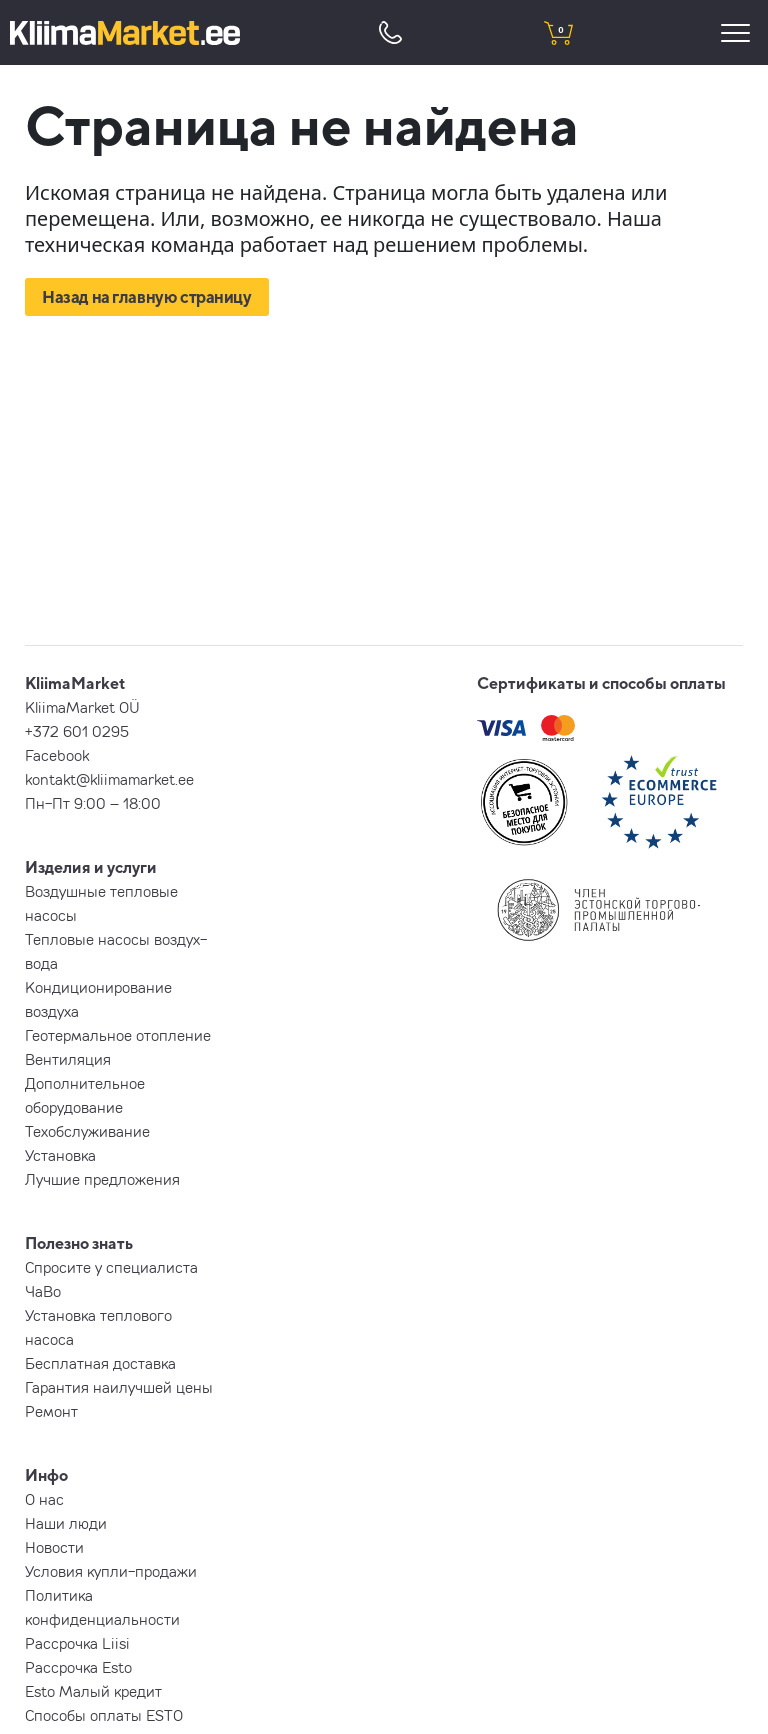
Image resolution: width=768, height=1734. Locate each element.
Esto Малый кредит (93, 1691)
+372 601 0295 (77, 731)
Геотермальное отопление (118, 1035)
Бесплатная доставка (100, 1363)
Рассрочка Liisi (77, 1643)
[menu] (738, 32)
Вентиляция (68, 1059)
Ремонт (51, 1411)
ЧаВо (43, 1291)
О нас (44, 1499)
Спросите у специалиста (111, 1267)
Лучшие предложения (102, 1179)
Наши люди (66, 1523)
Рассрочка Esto (78, 1667)
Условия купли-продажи (111, 1571)
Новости (54, 1547)
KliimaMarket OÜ (82, 707)
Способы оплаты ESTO (104, 1715)
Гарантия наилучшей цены (119, 1387)
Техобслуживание (87, 1131)
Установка (60, 1155)
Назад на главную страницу (147, 297)
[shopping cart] (558, 32)
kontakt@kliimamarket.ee (109, 779)
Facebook (57, 755)
